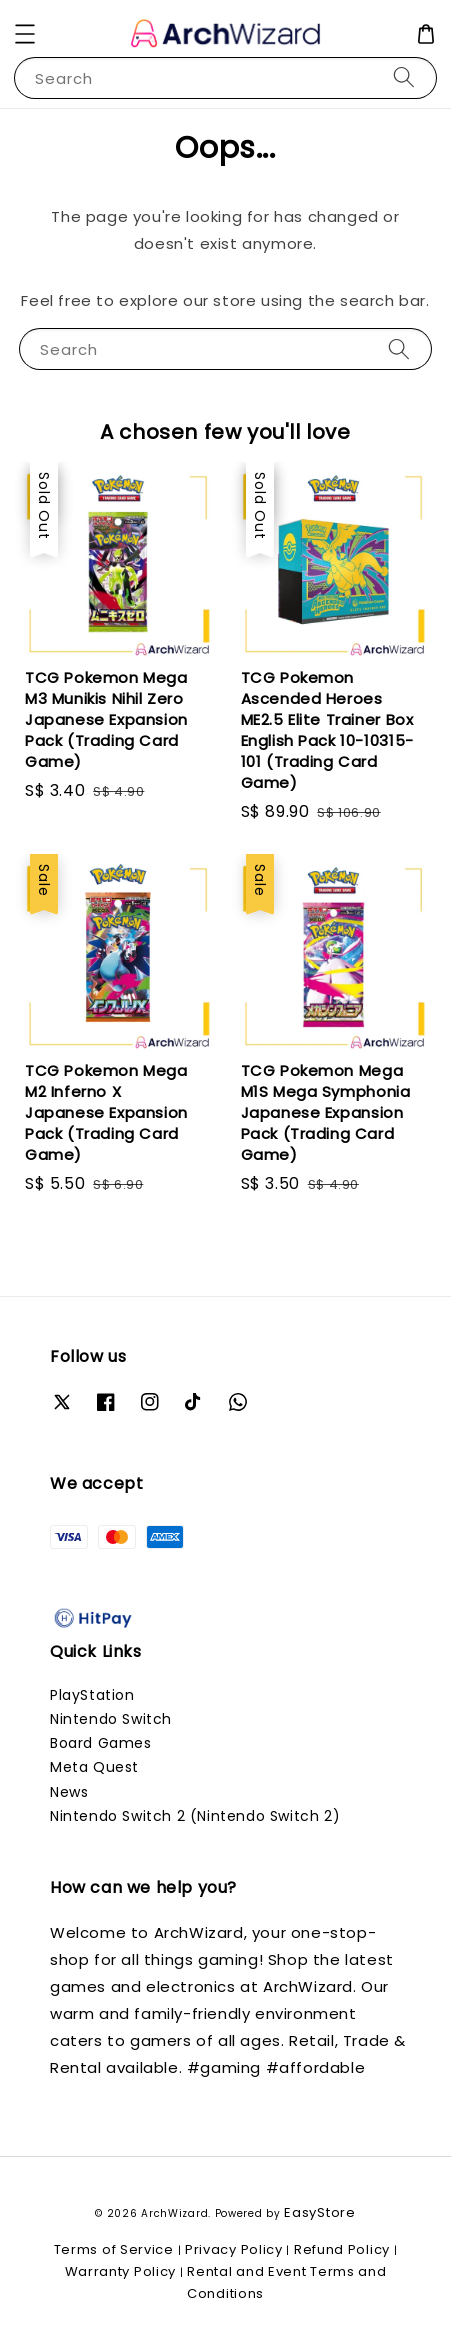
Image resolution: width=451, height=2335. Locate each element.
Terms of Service (114, 2249)
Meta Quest (94, 1767)
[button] (25, 34)
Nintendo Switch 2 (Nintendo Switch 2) (195, 1816)
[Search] (404, 77)
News (69, 1792)
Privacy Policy (234, 2249)
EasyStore (319, 2212)
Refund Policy (342, 2249)
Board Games (101, 1743)
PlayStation (92, 1695)
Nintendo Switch (111, 1719)
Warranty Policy (121, 2271)
